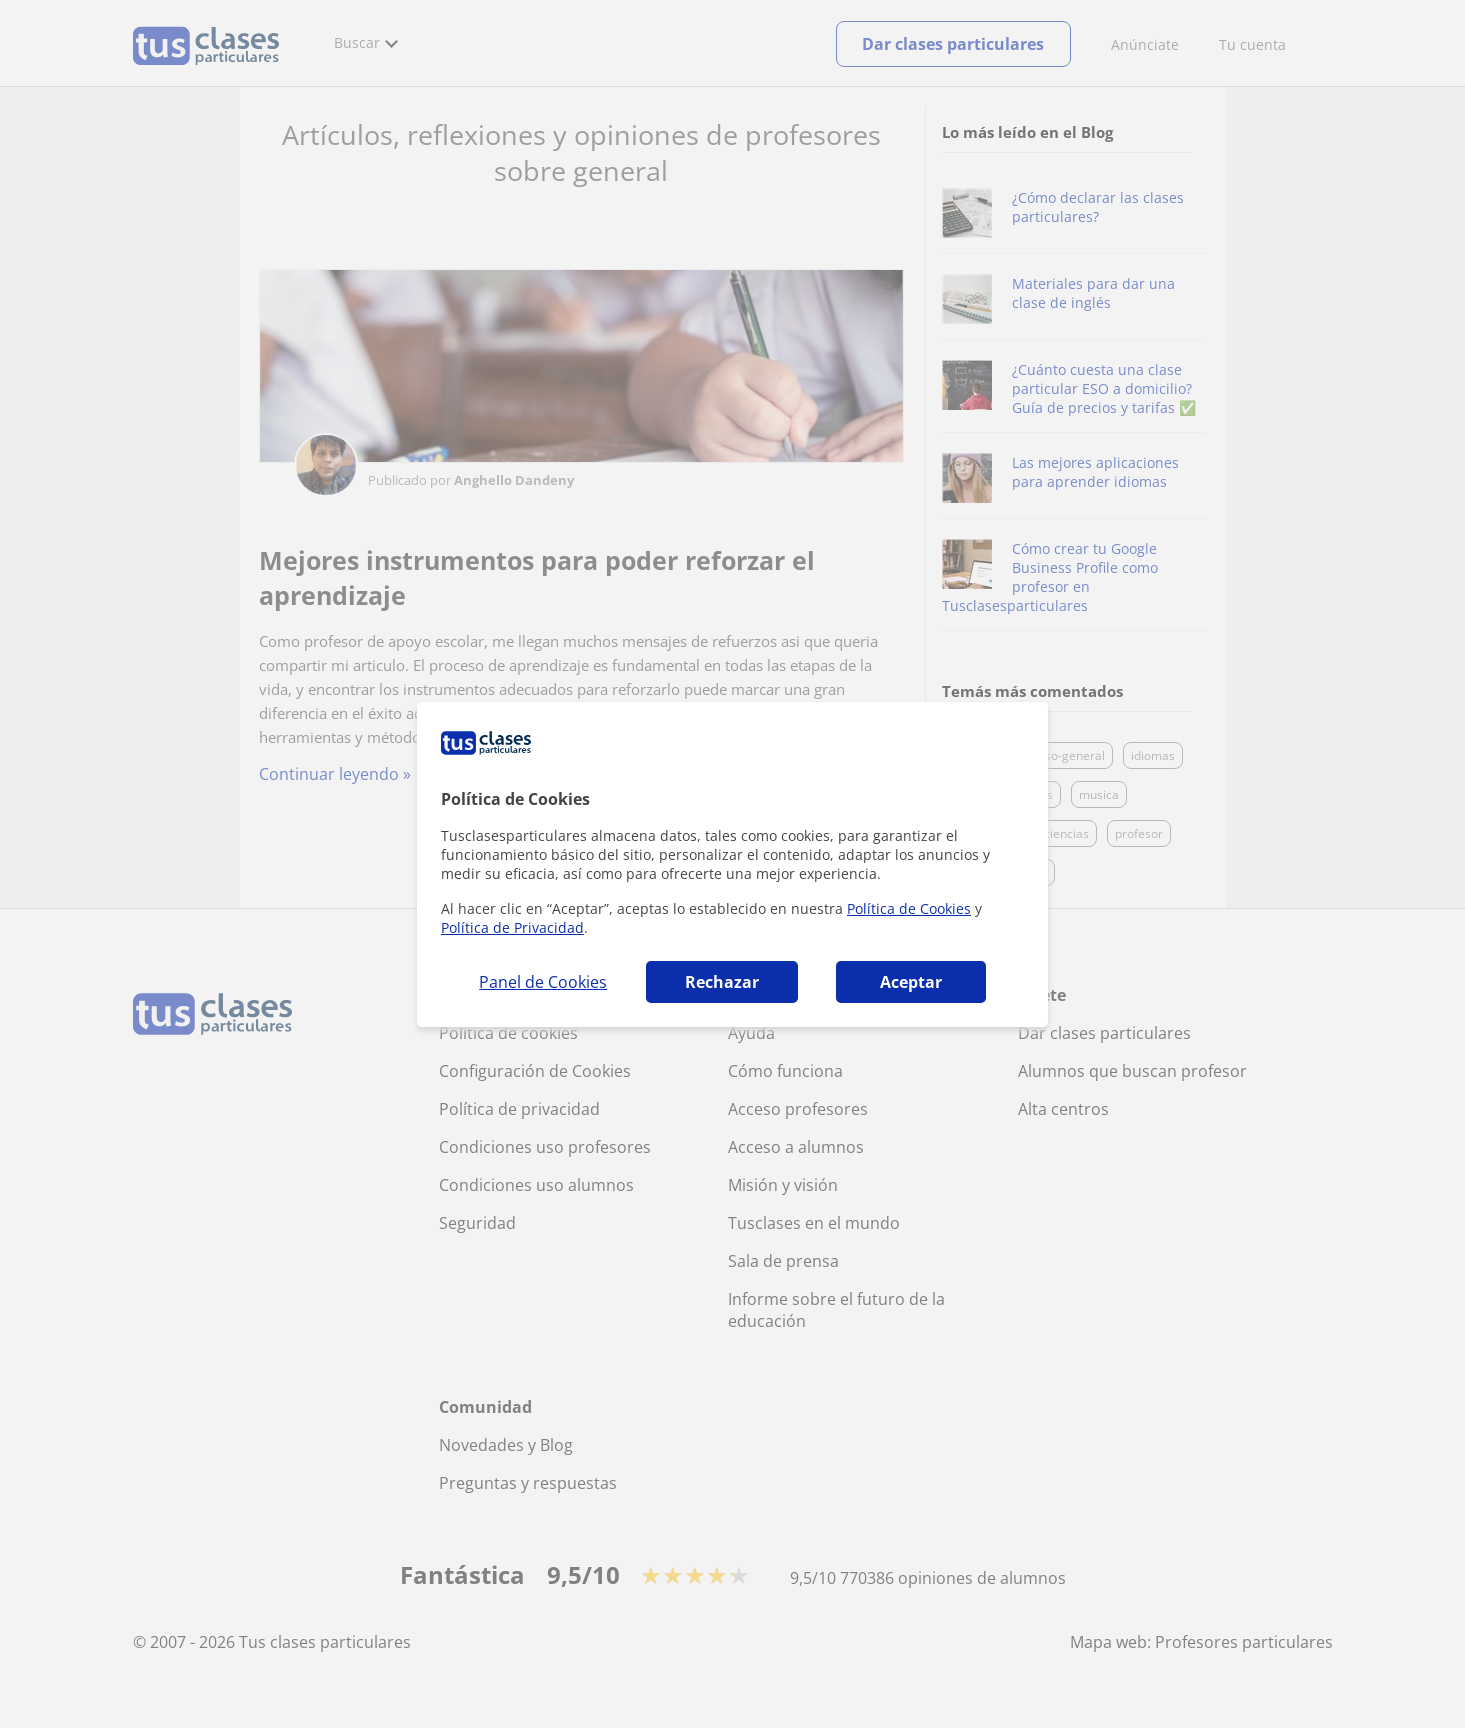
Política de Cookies (909, 908)
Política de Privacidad (512, 927)
